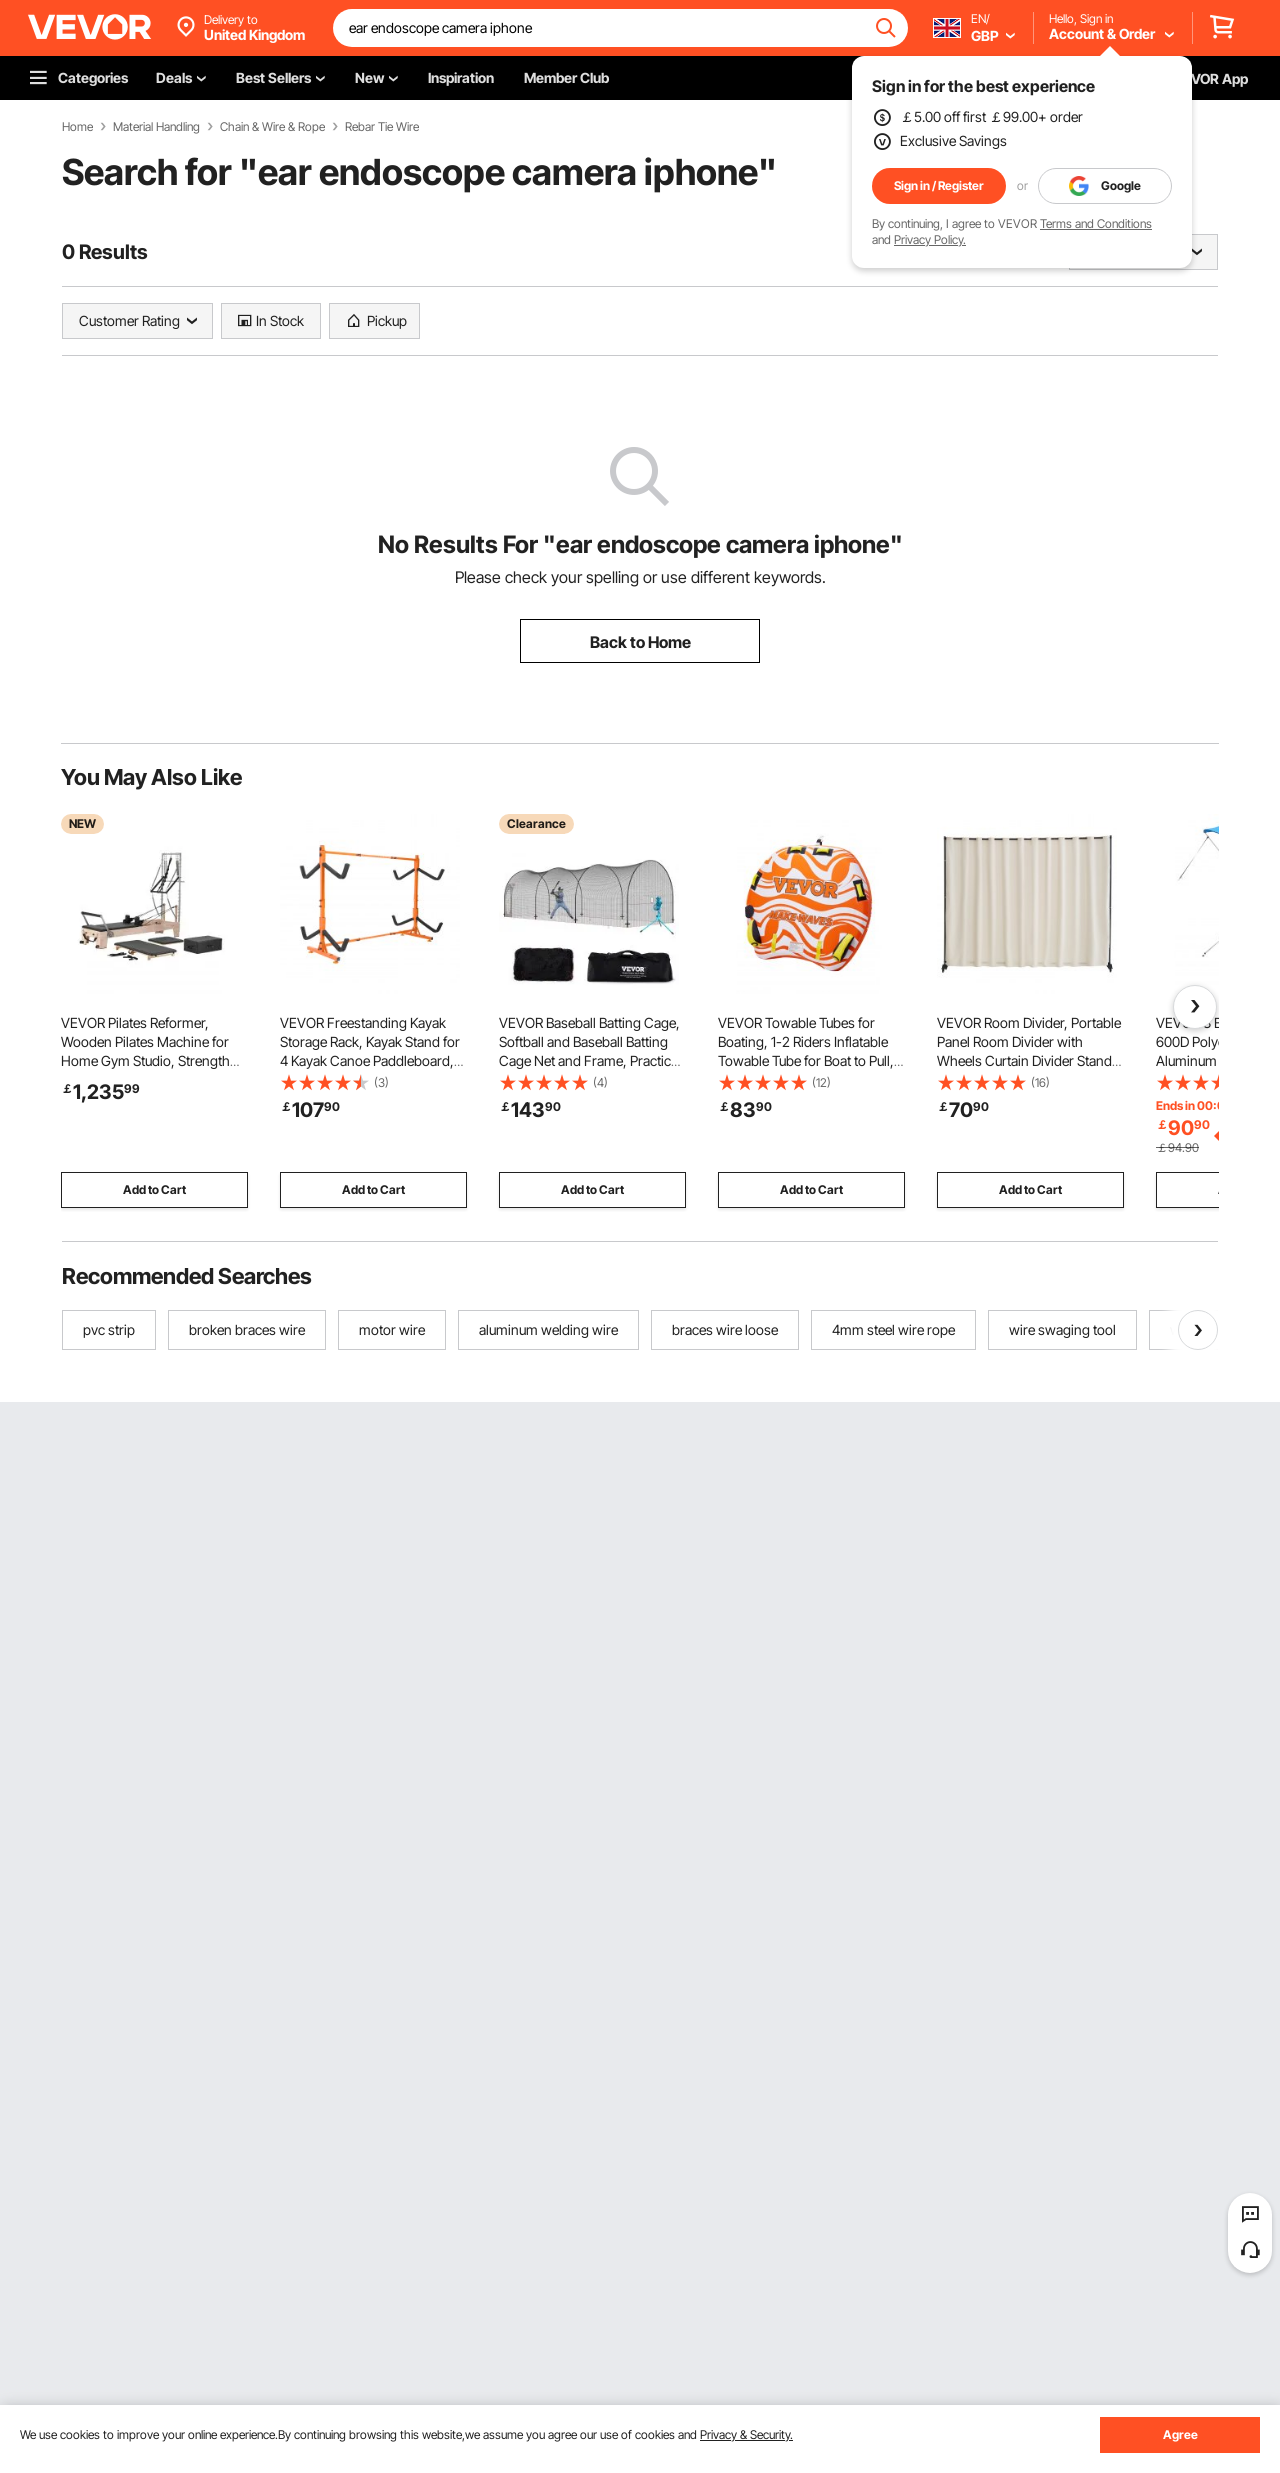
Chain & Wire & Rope (272, 127)
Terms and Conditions (1096, 223)
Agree (1180, 2434)
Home (77, 127)
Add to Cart (154, 1189)
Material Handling (156, 127)
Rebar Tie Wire (382, 127)
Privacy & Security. (746, 2434)
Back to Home (640, 642)
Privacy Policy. (930, 239)
